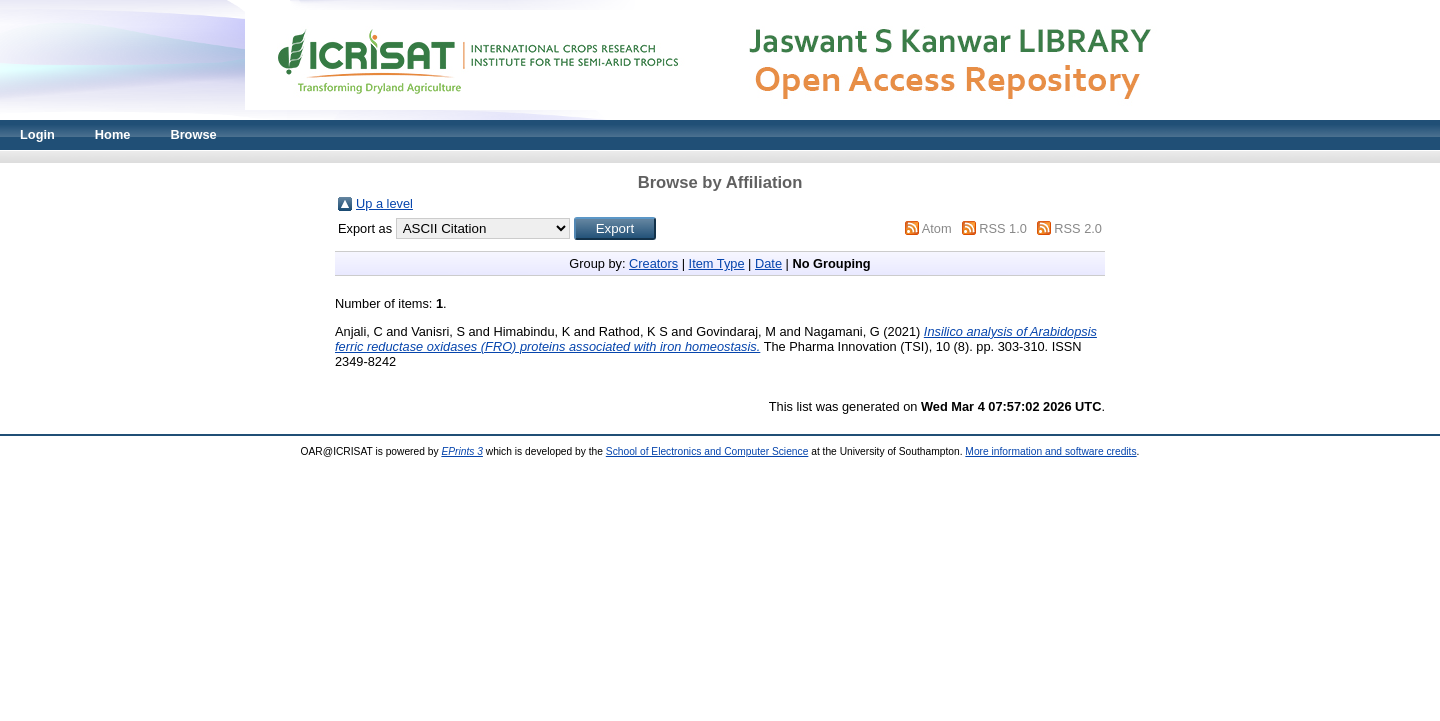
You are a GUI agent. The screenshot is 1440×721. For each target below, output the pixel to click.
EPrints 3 (462, 451)
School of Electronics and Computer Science (707, 451)
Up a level (384, 203)
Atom (937, 228)
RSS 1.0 (1003, 228)
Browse (193, 134)
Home (113, 134)
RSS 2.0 (1078, 228)
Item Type (717, 263)
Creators (653, 263)
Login (37, 134)
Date (768, 263)
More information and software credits (1050, 451)
